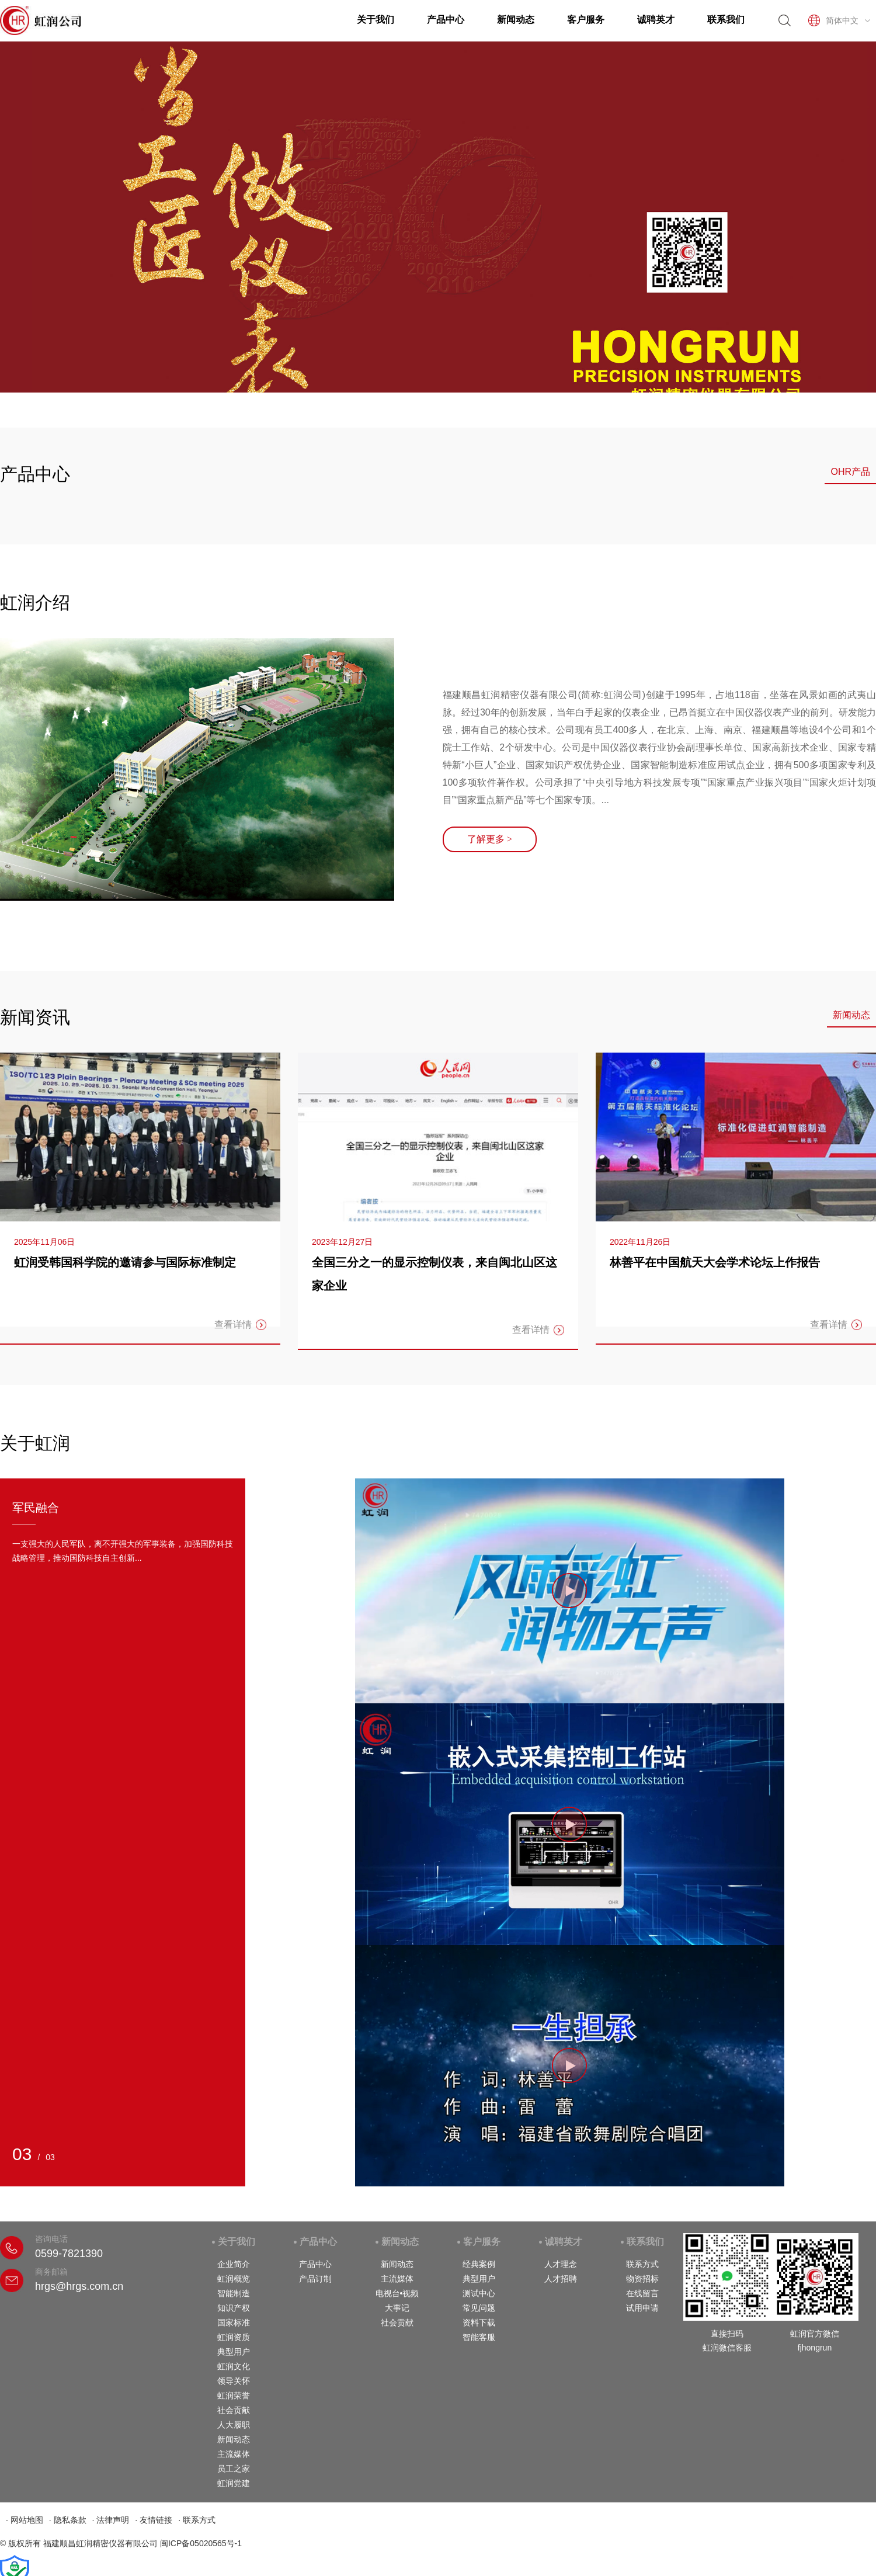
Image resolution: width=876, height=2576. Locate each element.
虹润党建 (233, 2483)
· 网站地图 (24, 2520)
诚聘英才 (656, 20)
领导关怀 (233, 2381)
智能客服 (479, 2337)
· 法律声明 (111, 2520)
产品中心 (445, 20)
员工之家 (233, 2468)
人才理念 (560, 2264)
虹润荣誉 (233, 2395)
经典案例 (479, 2264)
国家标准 (233, 2322)
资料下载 (479, 2322)
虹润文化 (233, 2366)
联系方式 (642, 2264)
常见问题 (479, 2308)
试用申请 (642, 2308)
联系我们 (726, 20)
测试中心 (479, 2293)
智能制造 (233, 2293)
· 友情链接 (153, 2520)
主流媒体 (233, 2454)
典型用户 (233, 2351)
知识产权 (233, 2308)
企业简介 (233, 2264)
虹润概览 (233, 2278)
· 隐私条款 (67, 2520)
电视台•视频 (397, 2293)
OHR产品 (850, 472)
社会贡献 (233, 2410)
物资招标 (642, 2278)
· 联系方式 (196, 2520)
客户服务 (585, 20)
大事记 (397, 2308)
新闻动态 (515, 20)
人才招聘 (560, 2278)
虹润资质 (233, 2337)
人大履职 (233, 2424)
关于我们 (375, 20)
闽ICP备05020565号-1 (201, 2543)
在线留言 (642, 2293)
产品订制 (315, 2278)
